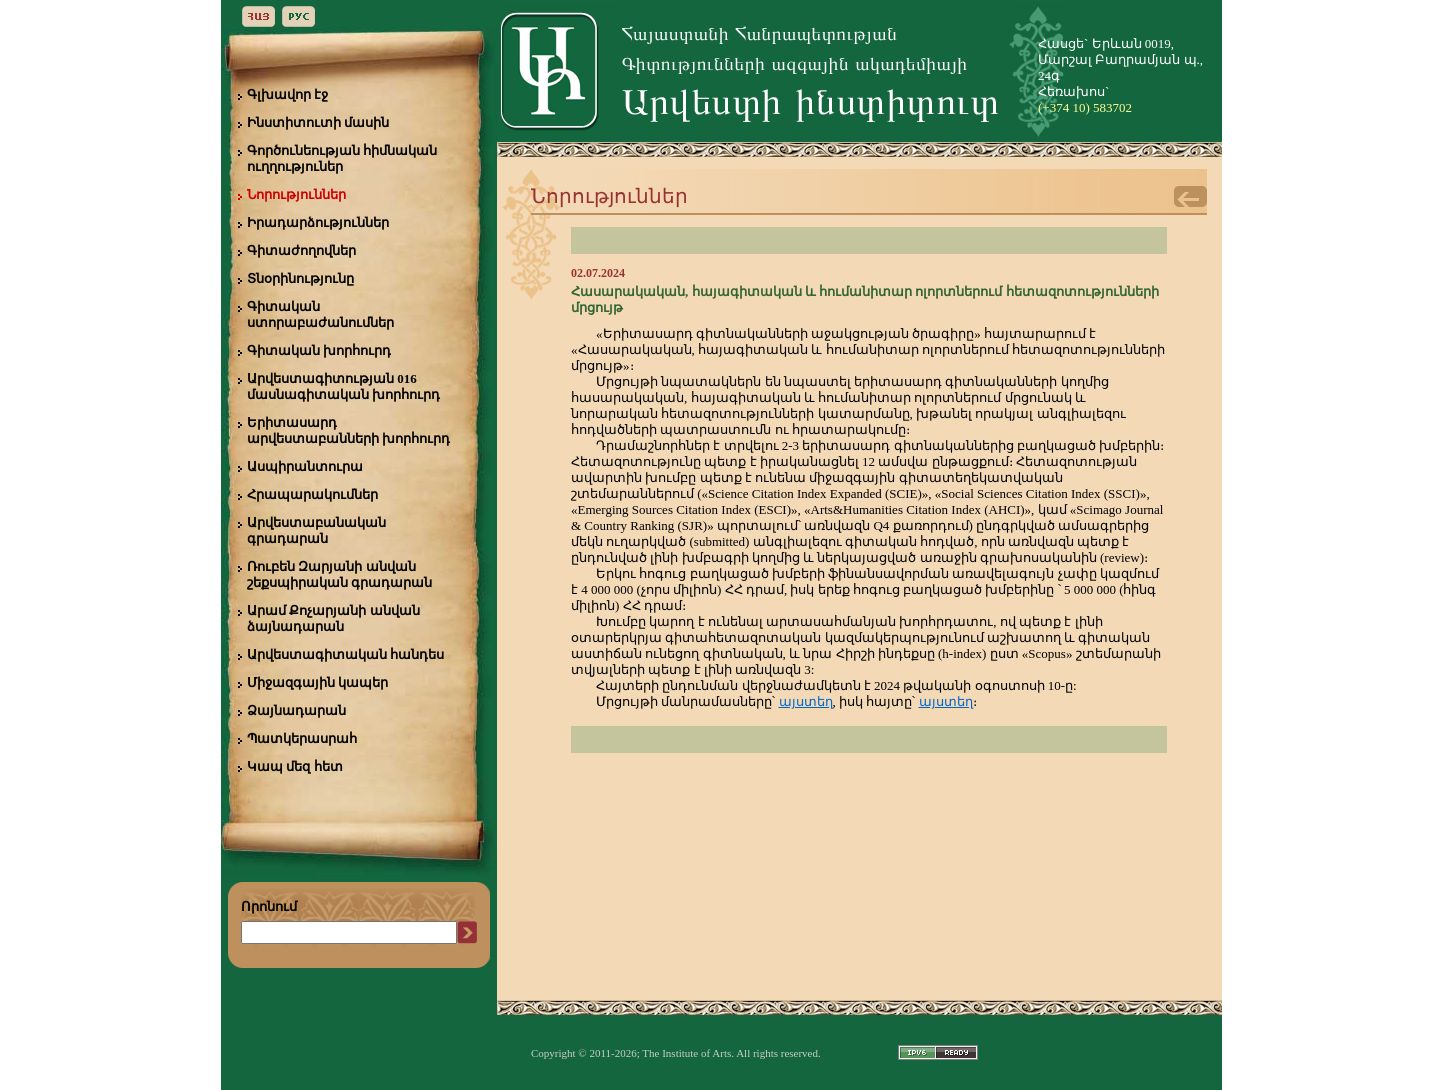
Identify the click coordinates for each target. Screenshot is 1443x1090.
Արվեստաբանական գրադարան (316, 530)
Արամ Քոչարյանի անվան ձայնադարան (333, 618)
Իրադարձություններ (318, 222)
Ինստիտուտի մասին (318, 122)
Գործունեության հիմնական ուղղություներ (342, 158)
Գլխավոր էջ (287, 94)
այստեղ (806, 701)
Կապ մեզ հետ (295, 766)
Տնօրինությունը (300, 278)
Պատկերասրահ (302, 738)
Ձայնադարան (296, 710)
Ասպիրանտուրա (305, 466)
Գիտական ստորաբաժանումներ (320, 314)
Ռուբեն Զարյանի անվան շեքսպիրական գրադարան (339, 574)
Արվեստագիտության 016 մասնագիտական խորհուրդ (343, 386)
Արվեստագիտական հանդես (345, 654)
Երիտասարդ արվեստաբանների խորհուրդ (348, 430)
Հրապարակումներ (312, 494)
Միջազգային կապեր (317, 682)
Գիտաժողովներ (301, 250)
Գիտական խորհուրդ (319, 350)
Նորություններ (296, 194)
